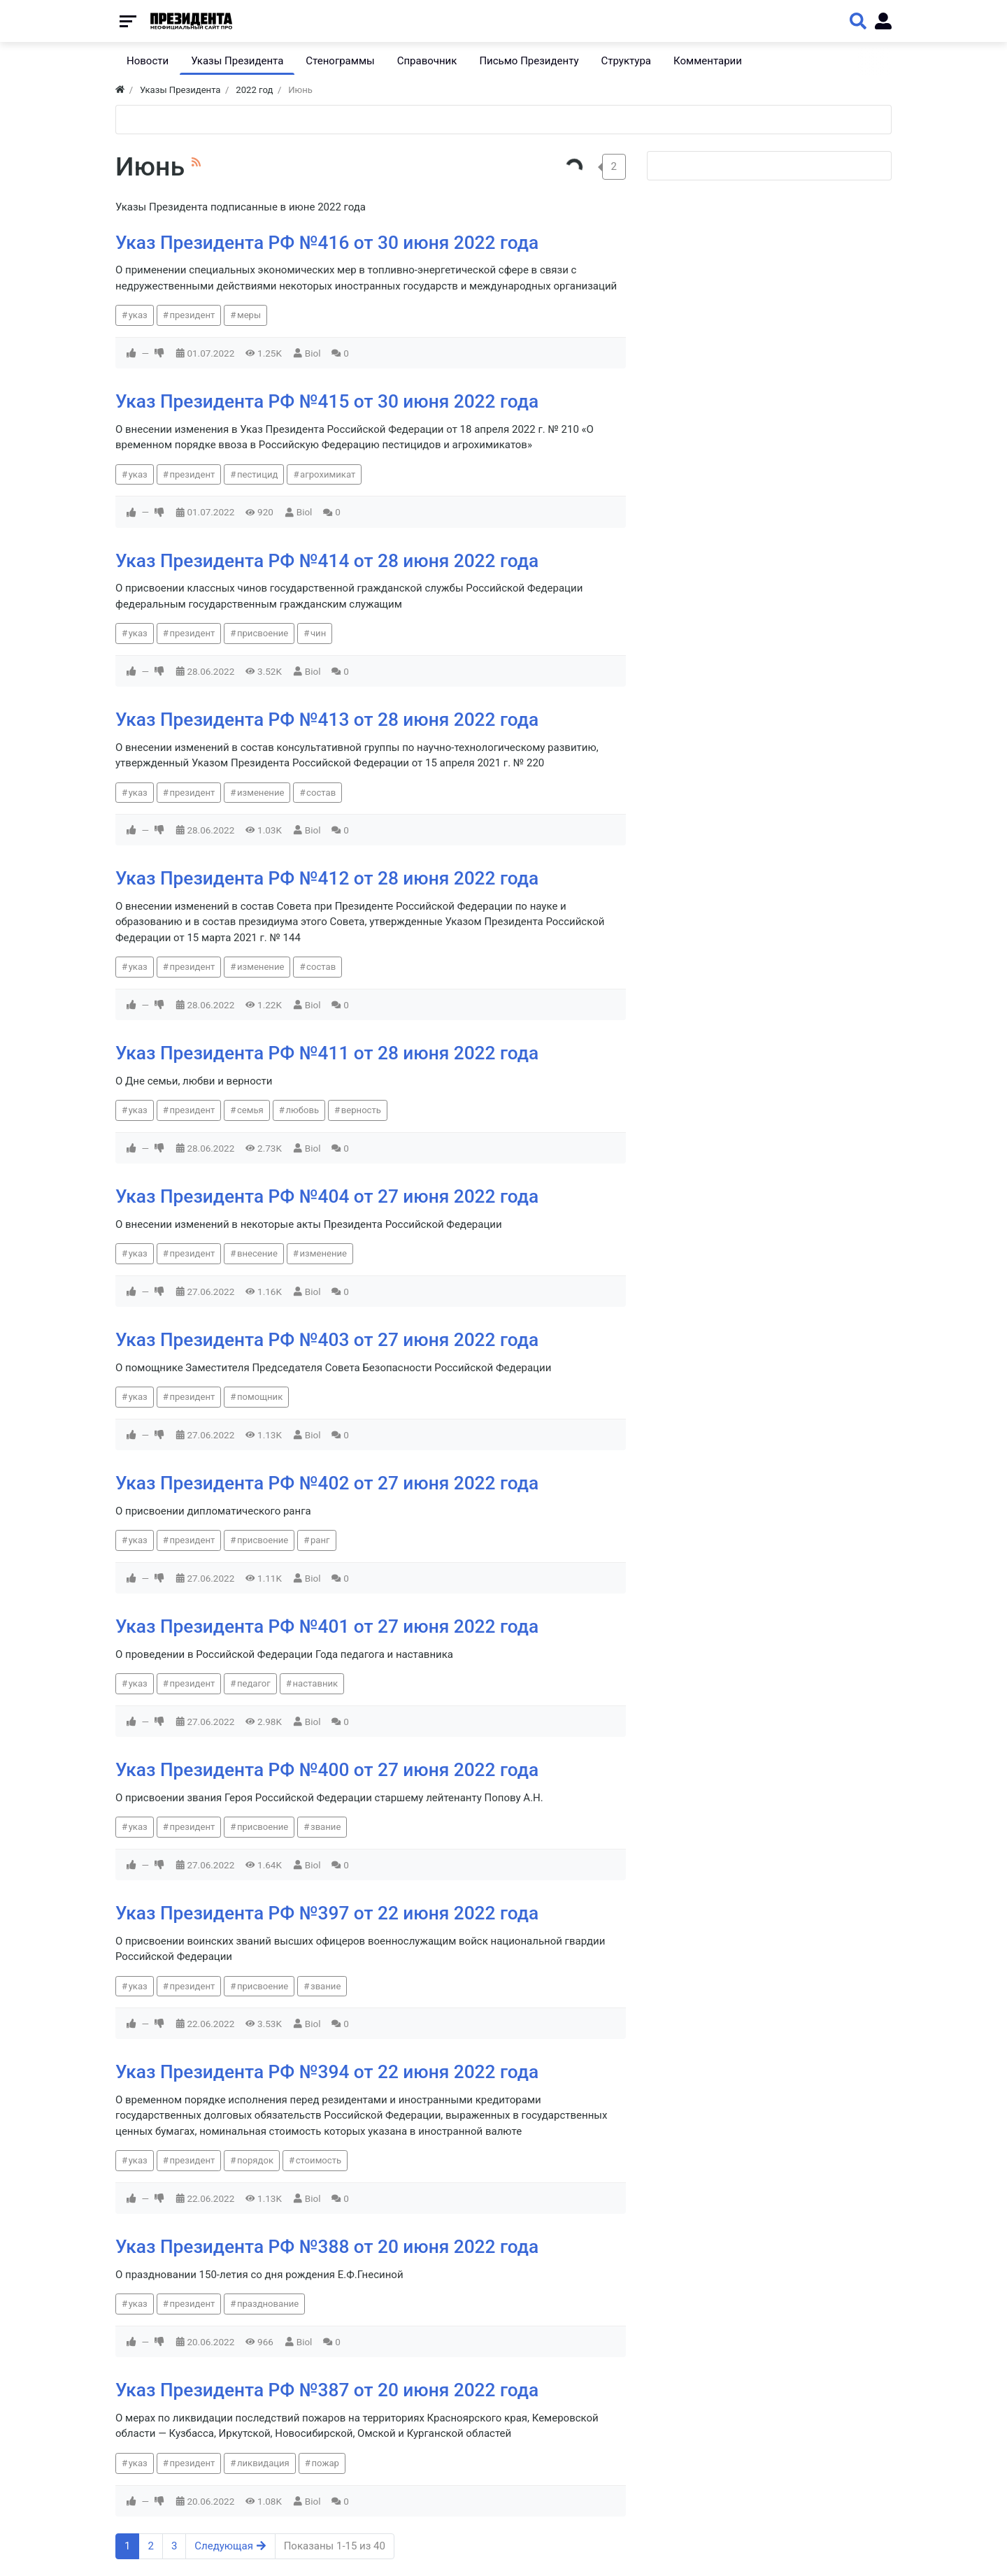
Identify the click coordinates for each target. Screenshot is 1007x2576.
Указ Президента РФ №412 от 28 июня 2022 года (326, 878)
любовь (302, 1110)
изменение (261, 792)
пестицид (257, 474)
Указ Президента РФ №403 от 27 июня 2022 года (326, 1339)
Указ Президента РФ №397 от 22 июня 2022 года (326, 1913)
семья (250, 1110)
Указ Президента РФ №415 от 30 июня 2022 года (326, 401)
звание (325, 1827)
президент (192, 315)
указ (138, 315)
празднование (268, 2303)
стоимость (318, 2160)
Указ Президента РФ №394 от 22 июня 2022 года (326, 2071)
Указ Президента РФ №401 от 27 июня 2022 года (326, 1626)
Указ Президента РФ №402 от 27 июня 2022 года (326, 1483)
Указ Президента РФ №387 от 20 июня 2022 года (326, 2390)
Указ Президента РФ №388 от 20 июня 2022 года (326, 2246)
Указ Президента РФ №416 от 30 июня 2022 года (326, 242)
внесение (257, 1253)
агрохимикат (327, 474)
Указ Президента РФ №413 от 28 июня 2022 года (326, 719)
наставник (315, 1683)
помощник (260, 1396)
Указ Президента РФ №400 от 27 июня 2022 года (326, 1769)
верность (361, 1110)
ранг (320, 1540)
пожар (324, 2463)
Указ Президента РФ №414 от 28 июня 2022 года (326, 560)
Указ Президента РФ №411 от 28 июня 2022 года (326, 1053)
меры (249, 315)
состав (321, 792)
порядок (255, 2160)
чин (318, 633)
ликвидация (263, 2463)
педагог (254, 1683)
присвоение (262, 633)
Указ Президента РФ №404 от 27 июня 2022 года (326, 1196)
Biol (313, 353)
